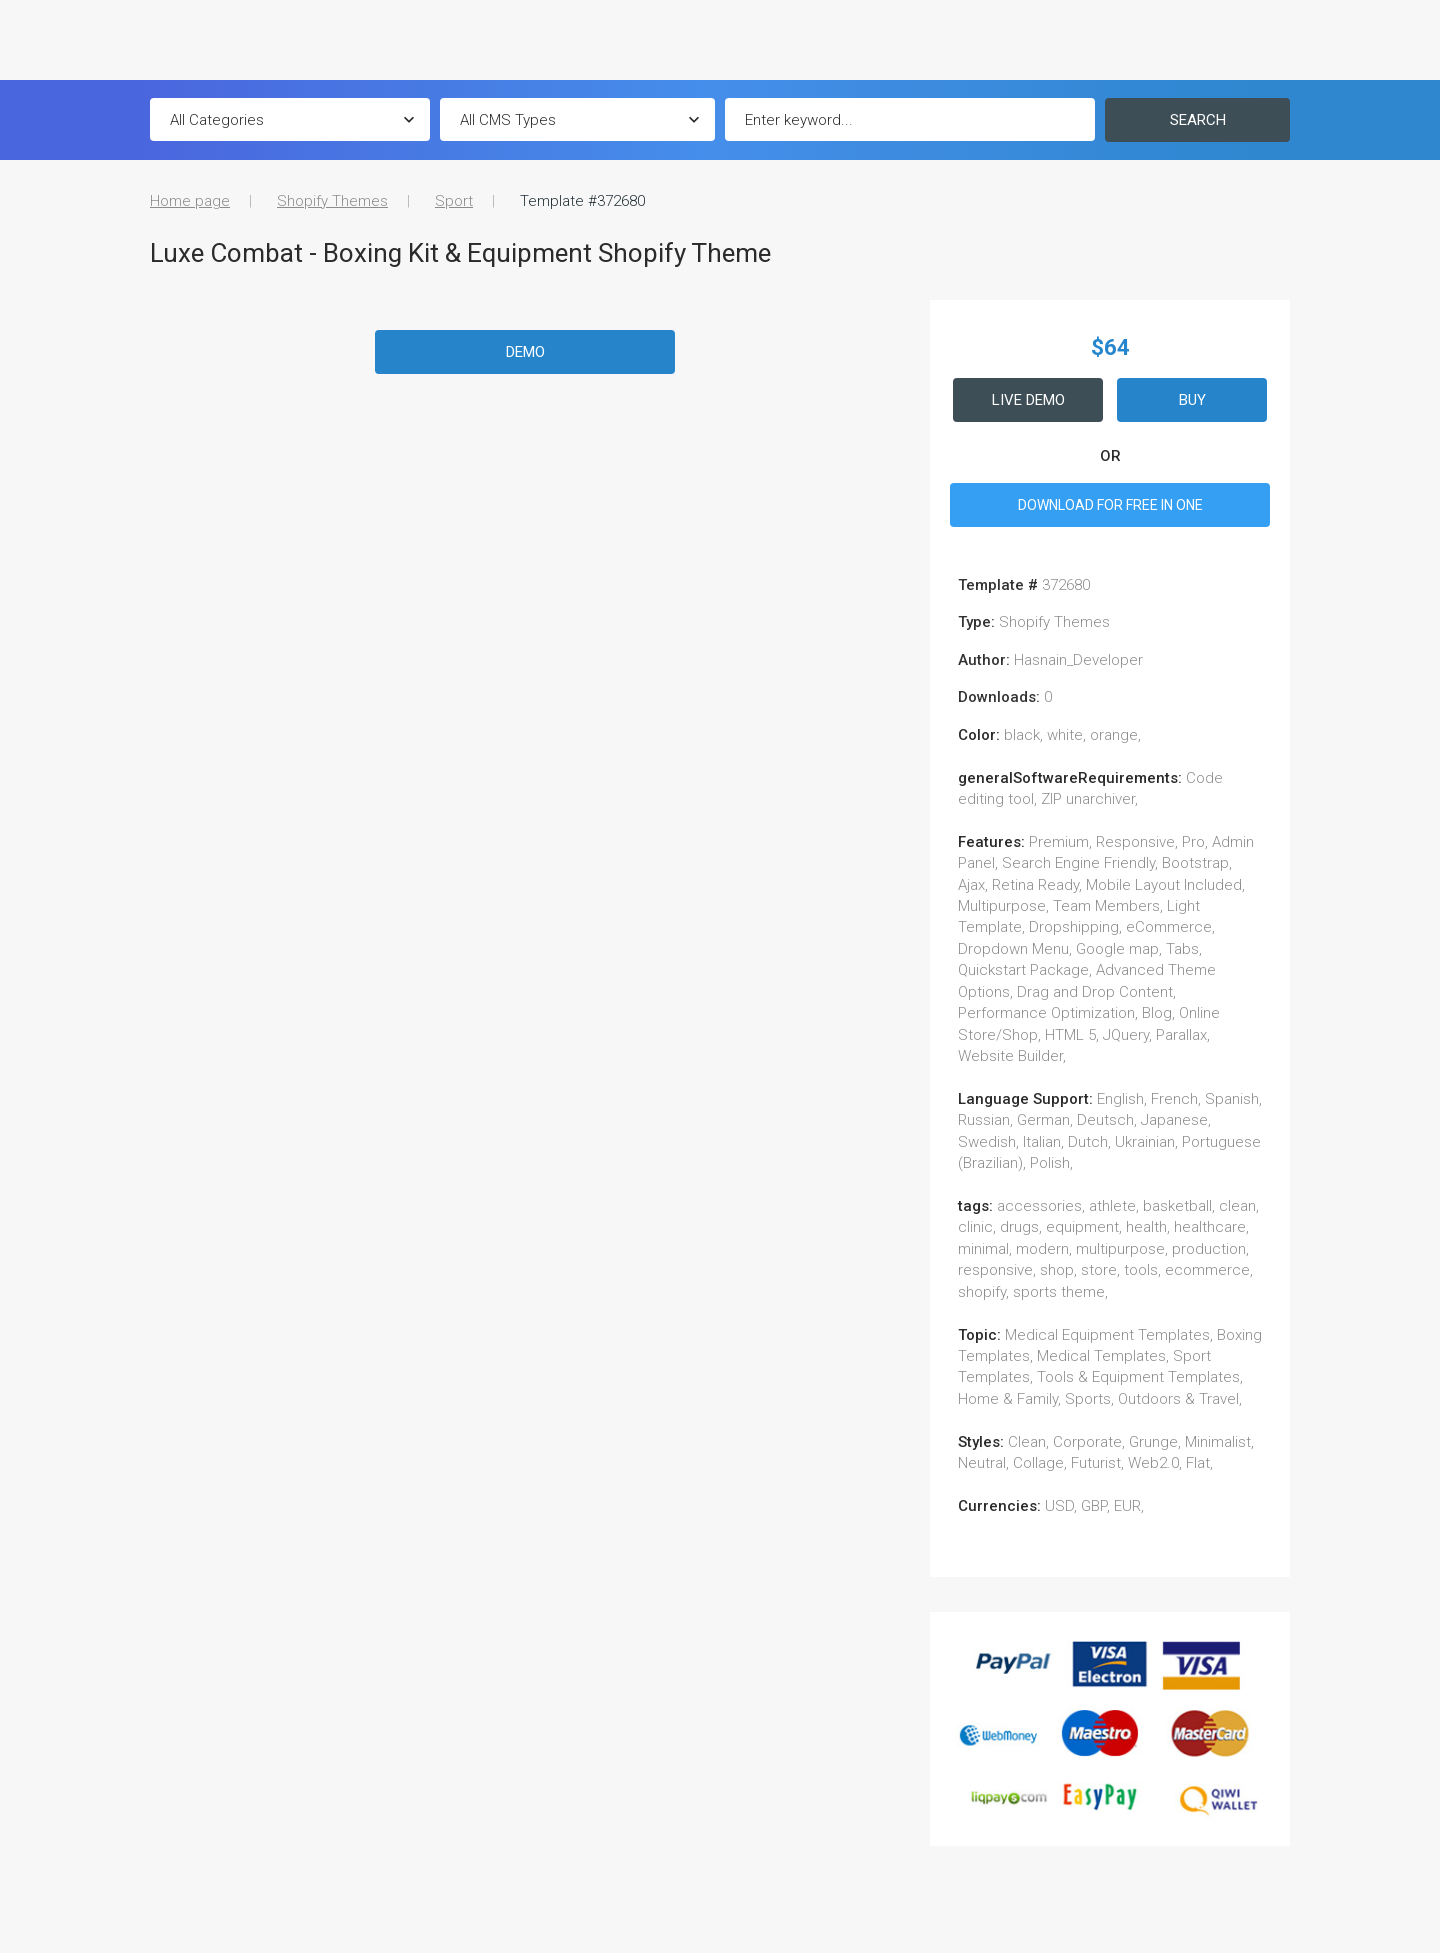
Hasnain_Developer (1078, 660)
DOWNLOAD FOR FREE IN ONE (1110, 505)
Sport (454, 201)
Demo (525, 352)
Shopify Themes (332, 201)
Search (1198, 120)
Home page (190, 201)
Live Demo (1028, 400)
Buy (1192, 400)
